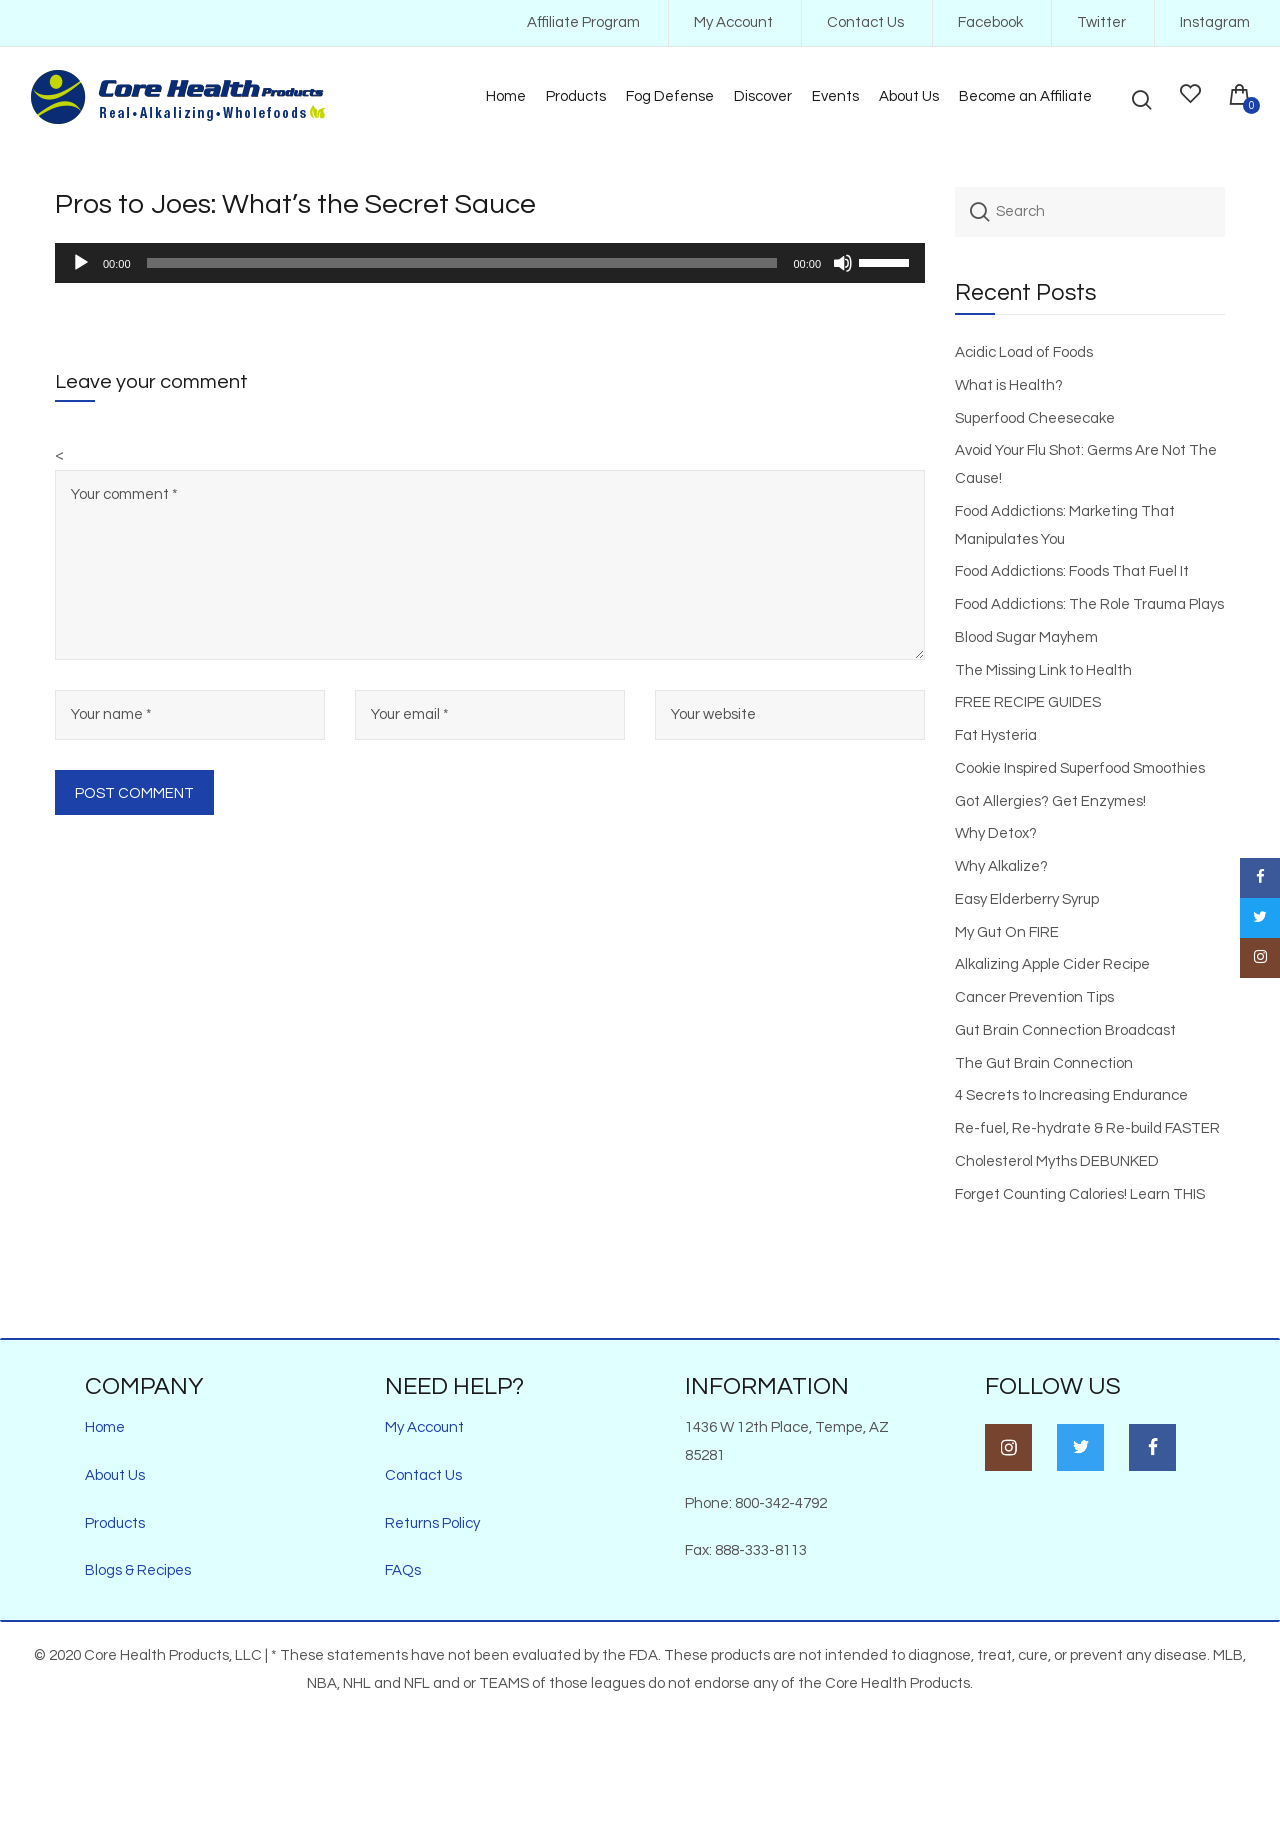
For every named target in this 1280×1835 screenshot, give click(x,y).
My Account (733, 22)
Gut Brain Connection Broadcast (1065, 1030)
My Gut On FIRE (1007, 932)
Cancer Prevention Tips (1034, 997)
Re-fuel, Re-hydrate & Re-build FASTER (1087, 1128)
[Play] (81, 263)
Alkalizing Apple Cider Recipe (1052, 964)
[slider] (462, 263)
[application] (490, 263)
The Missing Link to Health (1043, 670)
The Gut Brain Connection (1044, 1063)
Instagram (1215, 22)
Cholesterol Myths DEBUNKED (1057, 1161)
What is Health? (1009, 385)
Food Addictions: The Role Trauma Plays (1089, 604)
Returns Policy (432, 1523)
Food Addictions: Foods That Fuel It (1072, 571)
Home (105, 1427)
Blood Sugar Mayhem (1026, 637)
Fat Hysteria (996, 735)
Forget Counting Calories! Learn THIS (1080, 1194)
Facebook (990, 22)
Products (115, 1523)
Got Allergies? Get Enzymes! (1050, 801)
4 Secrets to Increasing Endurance (1071, 1095)
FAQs (403, 1570)
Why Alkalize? (1001, 866)
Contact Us (865, 22)
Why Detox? (996, 833)
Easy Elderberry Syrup (1027, 899)
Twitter (1101, 22)
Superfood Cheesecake (1035, 418)
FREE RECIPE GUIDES (1028, 702)
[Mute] (843, 263)
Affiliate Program (583, 22)
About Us (115, 1475)
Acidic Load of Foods (1024, 352)
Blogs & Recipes (138, 1570)
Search (980, 212)
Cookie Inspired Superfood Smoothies (1080, 768)
